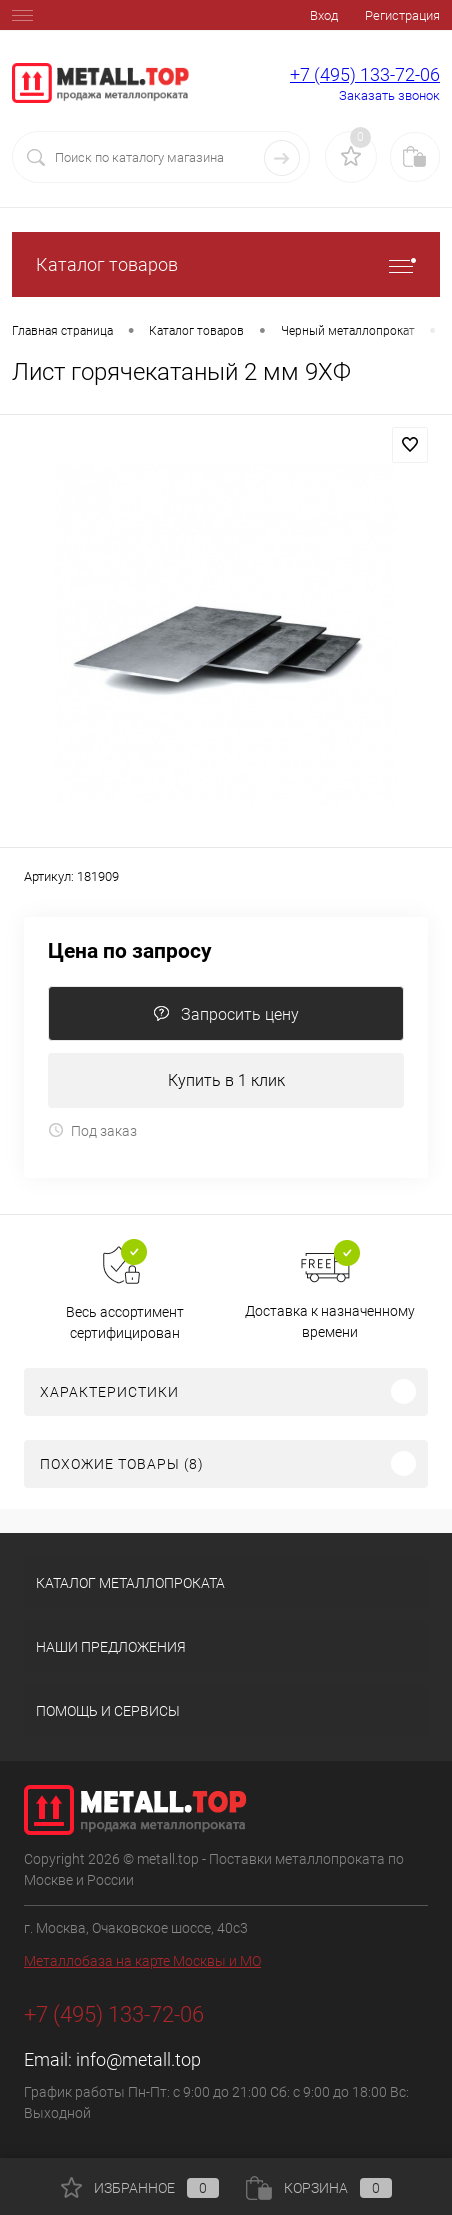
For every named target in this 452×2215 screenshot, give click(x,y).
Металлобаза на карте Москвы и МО (142, 1961)
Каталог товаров (226, 264)
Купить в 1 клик (226, 1080)
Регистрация (402, 15)
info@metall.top (138, 2059)
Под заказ (92, 1130)
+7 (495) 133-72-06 (365, 74)
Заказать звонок (389, 95)
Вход (324, 15)
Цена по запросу (130, 951)
